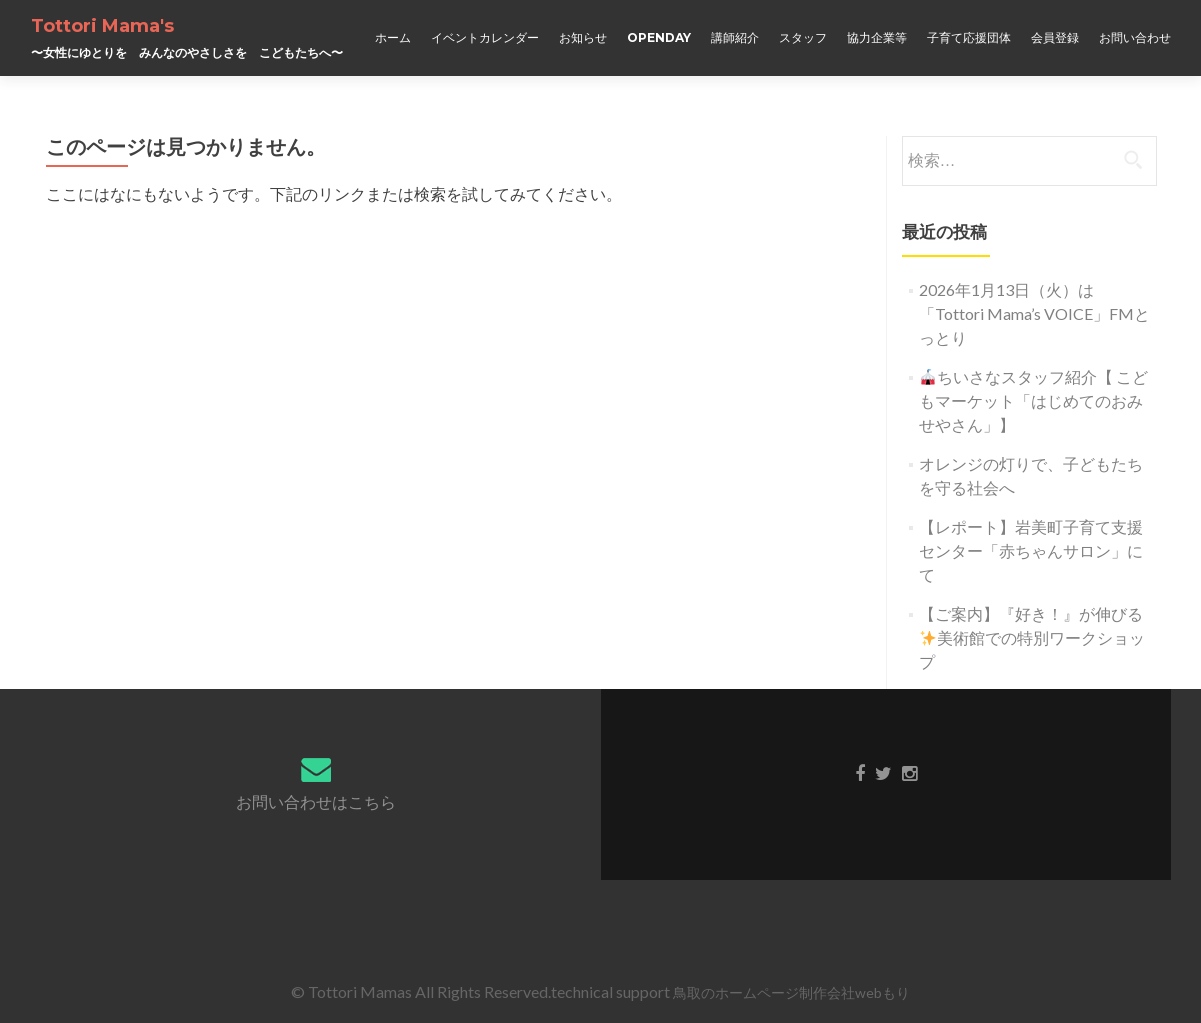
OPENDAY (659, 37)
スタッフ (803, 37)
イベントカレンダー (485, 37)
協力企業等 (877, 37)
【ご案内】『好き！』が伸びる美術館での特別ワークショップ (1032, 637)
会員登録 (1055, 37)
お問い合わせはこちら (316, 801)
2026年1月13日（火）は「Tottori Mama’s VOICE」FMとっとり (1034, 313)
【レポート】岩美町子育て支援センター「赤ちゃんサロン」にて (1031, 550)
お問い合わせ (1135, 37)
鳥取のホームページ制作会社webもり (791, 992)
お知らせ (583, 37)
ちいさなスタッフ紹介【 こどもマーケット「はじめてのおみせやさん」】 (1033, 400)
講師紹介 (735, 37)
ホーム (393, 37)
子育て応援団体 (969, 37)
